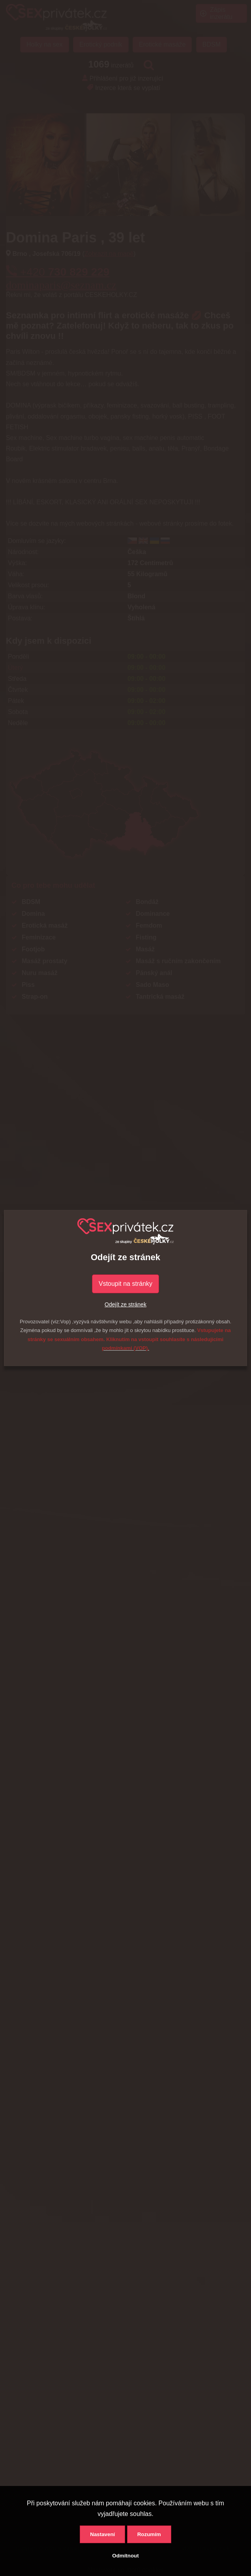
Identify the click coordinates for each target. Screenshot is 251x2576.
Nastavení (102, 2534)
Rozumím (149, 2534)
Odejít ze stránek (125, 1304)
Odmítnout (125, 2556)
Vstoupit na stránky (125, 1283)
